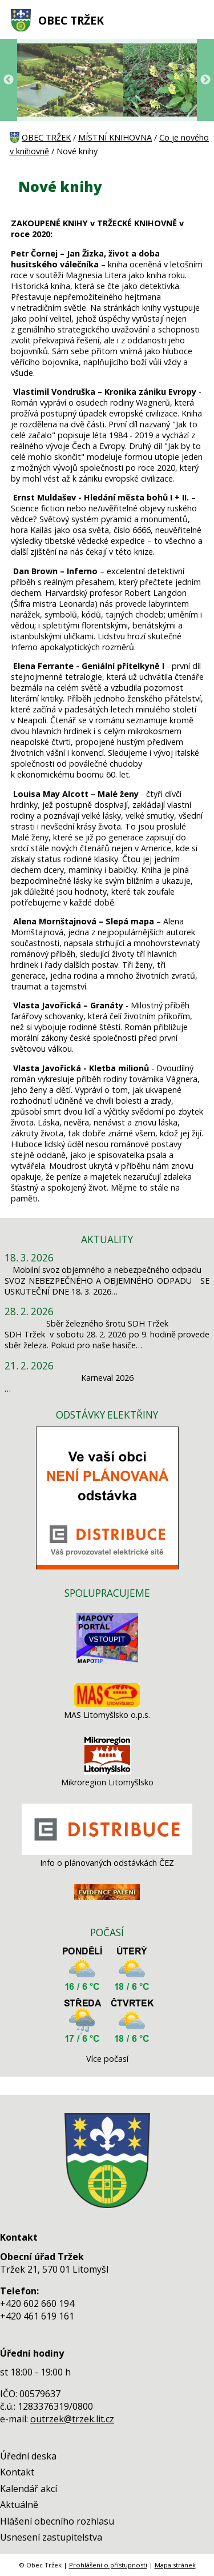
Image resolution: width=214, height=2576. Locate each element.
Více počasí (107, 2058)
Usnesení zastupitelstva (51, 2537)
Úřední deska (28, 2456)
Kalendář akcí (28, 2488)
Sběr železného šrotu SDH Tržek (107, 1323)
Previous (8, 80)
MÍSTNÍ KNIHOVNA (115, 137)
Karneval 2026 (107, 1377)
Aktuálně (19, 2504)
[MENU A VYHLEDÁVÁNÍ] (197, 20)
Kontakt (17, 2472)
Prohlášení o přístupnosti (108, 2565)
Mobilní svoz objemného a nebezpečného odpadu (107, 1269)
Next (205, 80)
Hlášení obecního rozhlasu (57, 2521)
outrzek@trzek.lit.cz (72, 2419)
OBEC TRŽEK (71, 20)
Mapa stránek (175, 2565)
